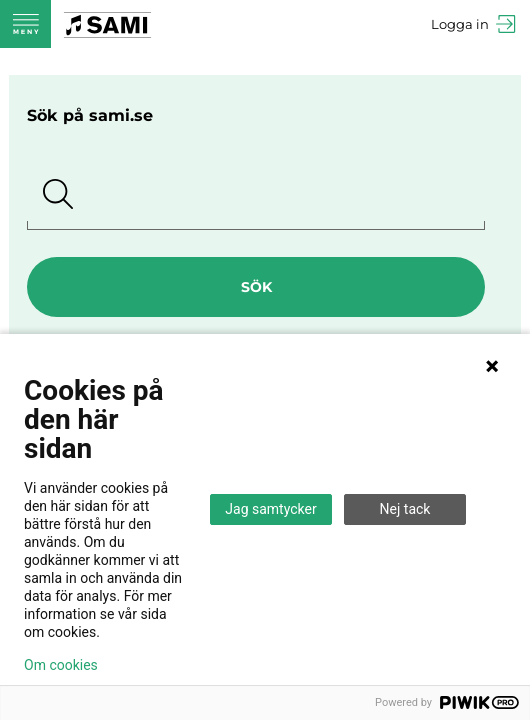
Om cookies (61, 665)
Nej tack (405, 509)
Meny (25, 24)
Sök (256, 287)
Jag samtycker (270, 509)
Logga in (460, 24)
